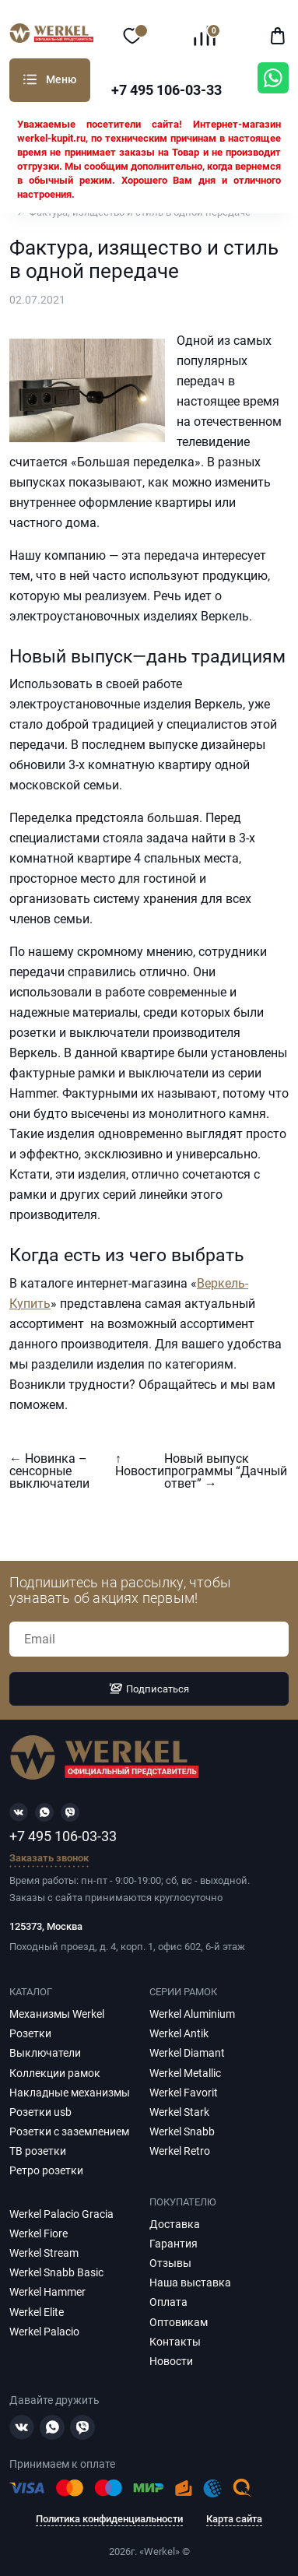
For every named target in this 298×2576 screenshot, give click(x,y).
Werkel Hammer (47, 2292)
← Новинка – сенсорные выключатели (49, 1471)
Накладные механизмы (69, 2092)
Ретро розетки (46, 2170)
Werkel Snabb (182, 2131)
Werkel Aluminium (192, 2014)
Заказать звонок (49, 1858)
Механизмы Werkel (56, 2014)
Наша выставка (190, 2282)
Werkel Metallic (185, 2073)
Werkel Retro (179, 2151)
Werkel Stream (44, 2253)
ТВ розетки (37, 2151)
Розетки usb (40, 2112)
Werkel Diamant (187, 2053)
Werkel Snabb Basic (56, 2272)
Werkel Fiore (38, 2233)
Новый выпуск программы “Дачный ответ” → (225, 1471)
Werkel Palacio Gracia (61, 2214)
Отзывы (170, 2263)
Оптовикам (178, 2322)
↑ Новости (139, 1464)
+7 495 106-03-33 (166, 90)
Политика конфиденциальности (109, 2519)
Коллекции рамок (54, 2073)
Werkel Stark (179, 2112)
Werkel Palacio (44, 2331)
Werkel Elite (36, 2312)
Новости (171, 2361)
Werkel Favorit (183, 2092)
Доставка (174, 2224)
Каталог (30, 79)
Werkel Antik (179, 2033)
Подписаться (149, 1688)
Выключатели (45, 2053)
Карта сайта (234, 2519)
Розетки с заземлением (69, 2131)
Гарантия (173, 2243)
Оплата (168, 2302)
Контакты (175, 2341)
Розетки (30, 2033)
